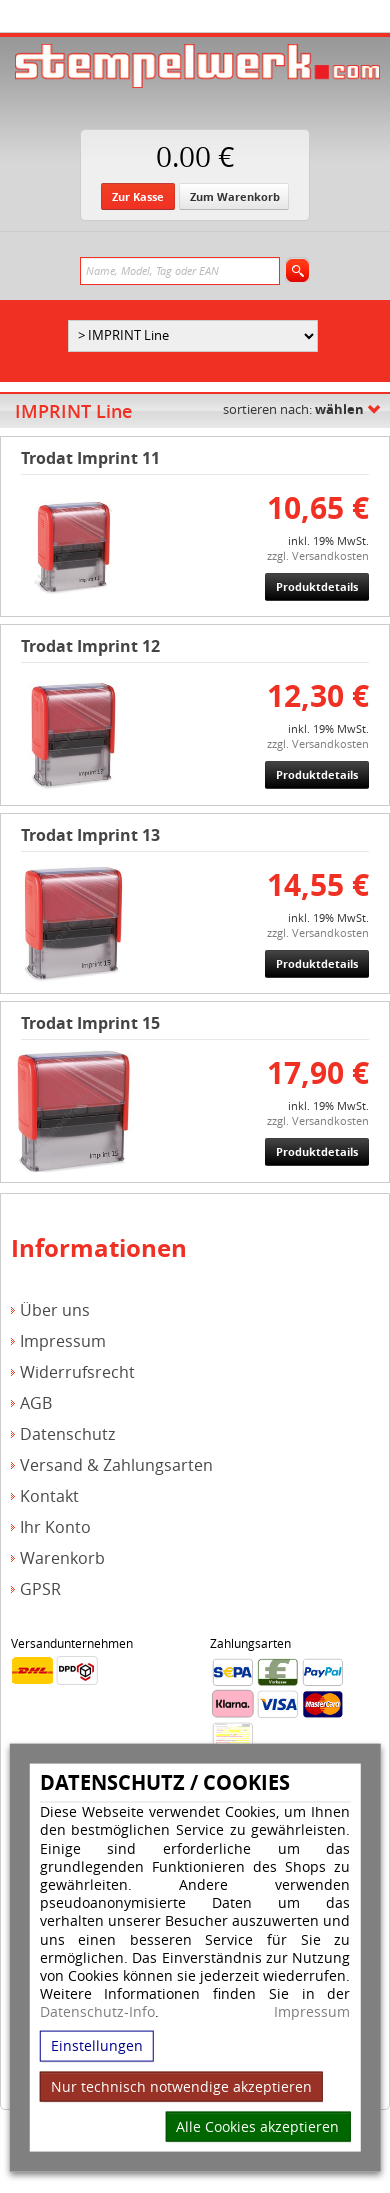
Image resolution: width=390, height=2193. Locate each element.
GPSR (40, 1589)
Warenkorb (62, 1558)
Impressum (312, 2012)
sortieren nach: (293, 409)
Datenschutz (67, 1434)
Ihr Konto (55, 1527)
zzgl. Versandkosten (318, 555)
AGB (36, 1403)
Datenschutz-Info (97, 2011)
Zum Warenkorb (235, 196)
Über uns (55, 1310)
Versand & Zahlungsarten (116, 1465)
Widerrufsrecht (77, 1372)
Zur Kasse (138, 196)
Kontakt (49, 1496)
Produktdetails (317, 586)
